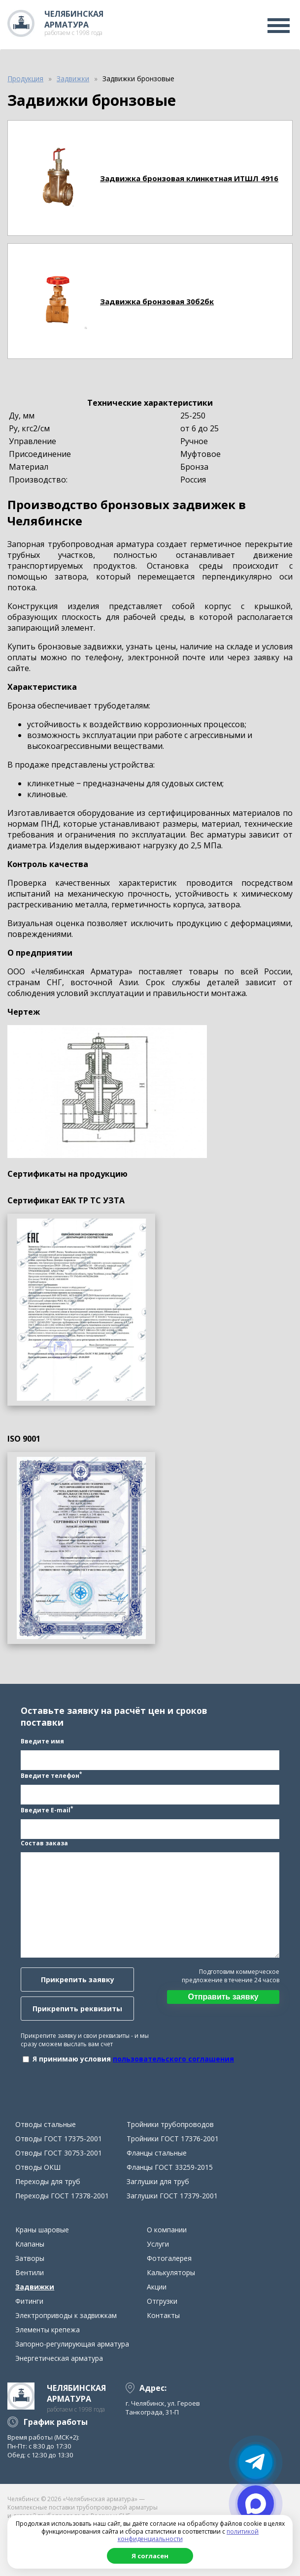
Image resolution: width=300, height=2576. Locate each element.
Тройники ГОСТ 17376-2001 (173, 2138)
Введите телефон (51, 1775)
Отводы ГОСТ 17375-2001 (58, 2138)
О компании (167, 2229)
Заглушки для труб (158, 2181)
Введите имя (42, 1741)
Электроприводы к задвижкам (66, 2315)
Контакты (163, 2315)
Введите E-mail (47, 1809)
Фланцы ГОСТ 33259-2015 (170, 2167)
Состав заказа (44, 1843)
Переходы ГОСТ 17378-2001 (62, 2195)
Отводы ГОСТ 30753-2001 (58, 2152)
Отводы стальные (45, 2124)
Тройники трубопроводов (170, 2124)
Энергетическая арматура (59, 2358)
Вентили (29, 2272)
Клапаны (29, 2244)
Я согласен (150, 2555)
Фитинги (29, 2301)
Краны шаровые (42, 2229)
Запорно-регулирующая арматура (72, 2344)
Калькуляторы (171, 2272)
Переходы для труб (47, 2181)
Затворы (29, 2258)
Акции (157, 2286)
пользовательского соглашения (173, 2058)
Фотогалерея (169, 2258)
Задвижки (34, 2286)
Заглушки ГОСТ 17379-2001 (172, 2195)
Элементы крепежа (47, 2329)
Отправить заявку (223, 1997)
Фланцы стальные (157, 2152)
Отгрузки (162, 2301)
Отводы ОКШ (38, 2167)
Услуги (158, 2244)
